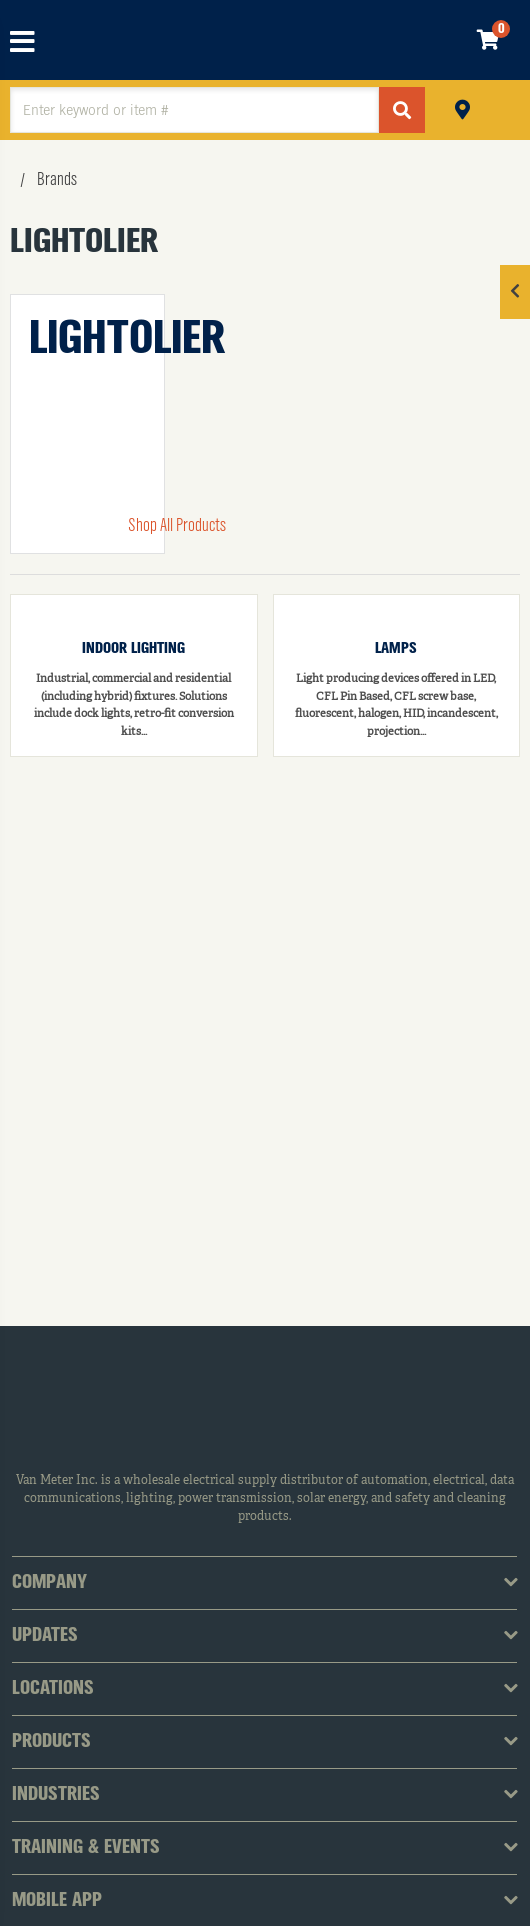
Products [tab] (51, 1742)
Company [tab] (49, 1583)
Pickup (462, 107)
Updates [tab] (45, 1636)
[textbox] (194, 110)
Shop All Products (177, 526)
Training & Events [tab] (86, 1848)
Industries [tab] (56, 1795)
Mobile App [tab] (57, 1901)
